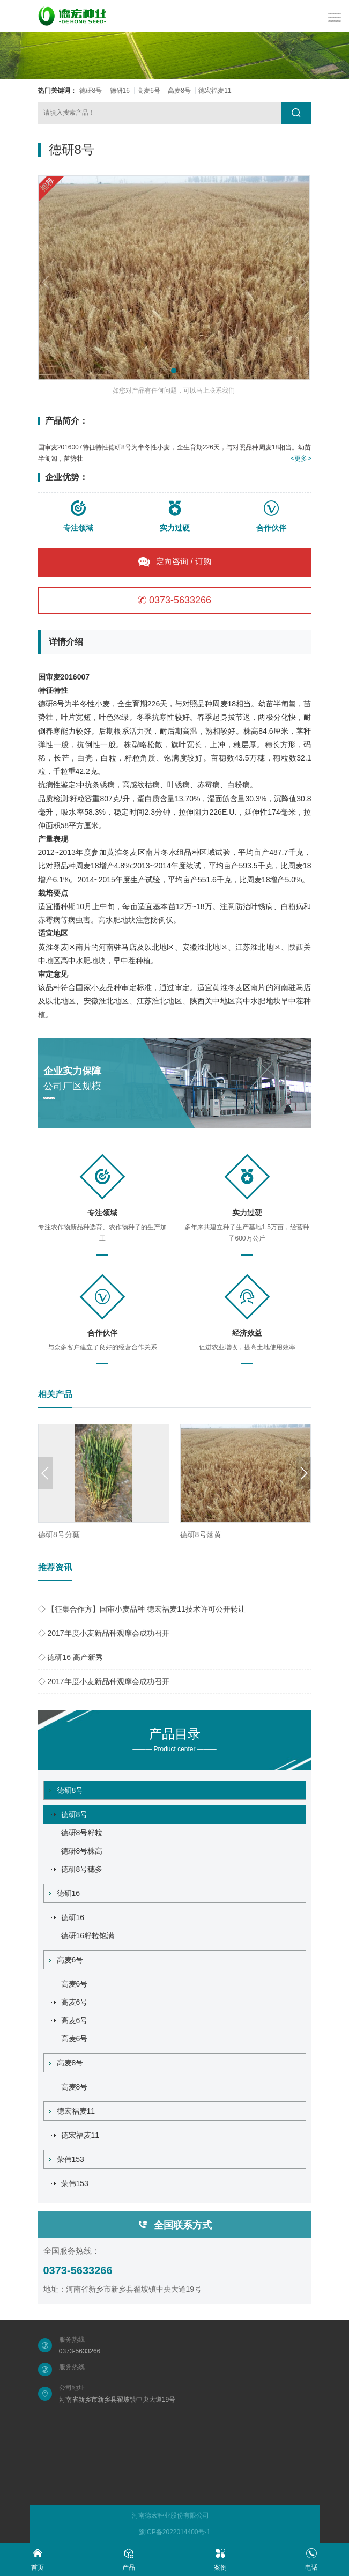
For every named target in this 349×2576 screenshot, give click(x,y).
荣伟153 (66, 2159)
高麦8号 (179, 90)
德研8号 (90, 90)
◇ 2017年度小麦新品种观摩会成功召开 (103, 1633)
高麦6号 (148, 90)
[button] (173, 370)
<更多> (301, 458)
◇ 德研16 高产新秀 (70, 1657)
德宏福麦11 (214, 90)
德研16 (120, 90)
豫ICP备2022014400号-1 (174, 2532)
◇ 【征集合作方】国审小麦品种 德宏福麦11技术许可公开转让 (142, 1609)
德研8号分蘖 (59, 1534)
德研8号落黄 (201, 1534)
